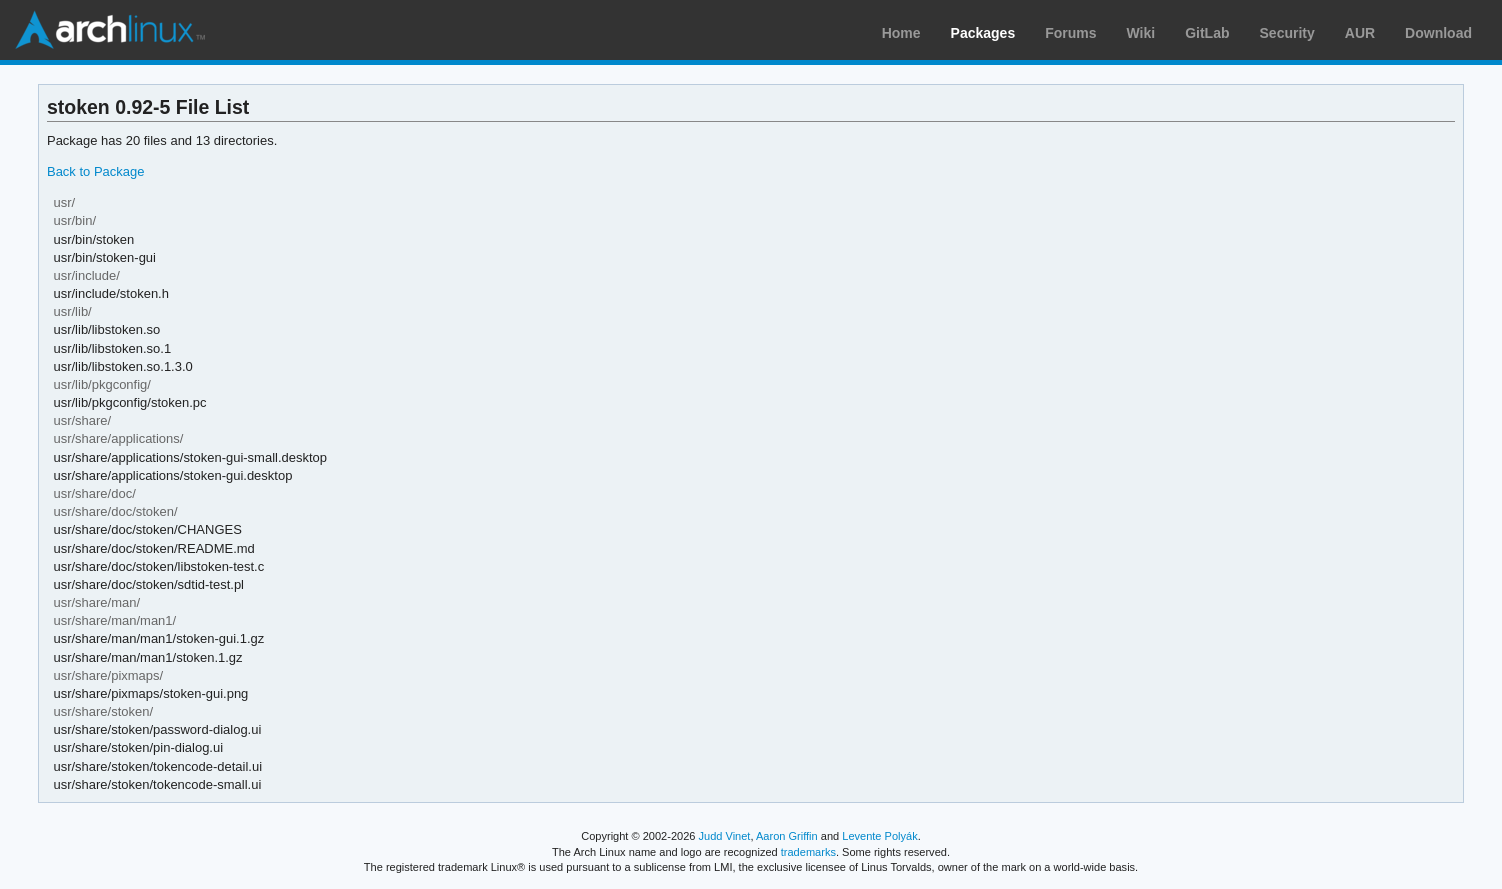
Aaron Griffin (787, 836)
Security (1287, 33)
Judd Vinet (725, 836)
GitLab (1207, 33)
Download (1438, 33)
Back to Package (95, 171)
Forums (1070, 33)
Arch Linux (110, 30)
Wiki (1141, 33)
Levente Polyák (879, 836)
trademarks (808, 852)
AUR (1360, 33)
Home (901, 33)
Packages (983, 33)
